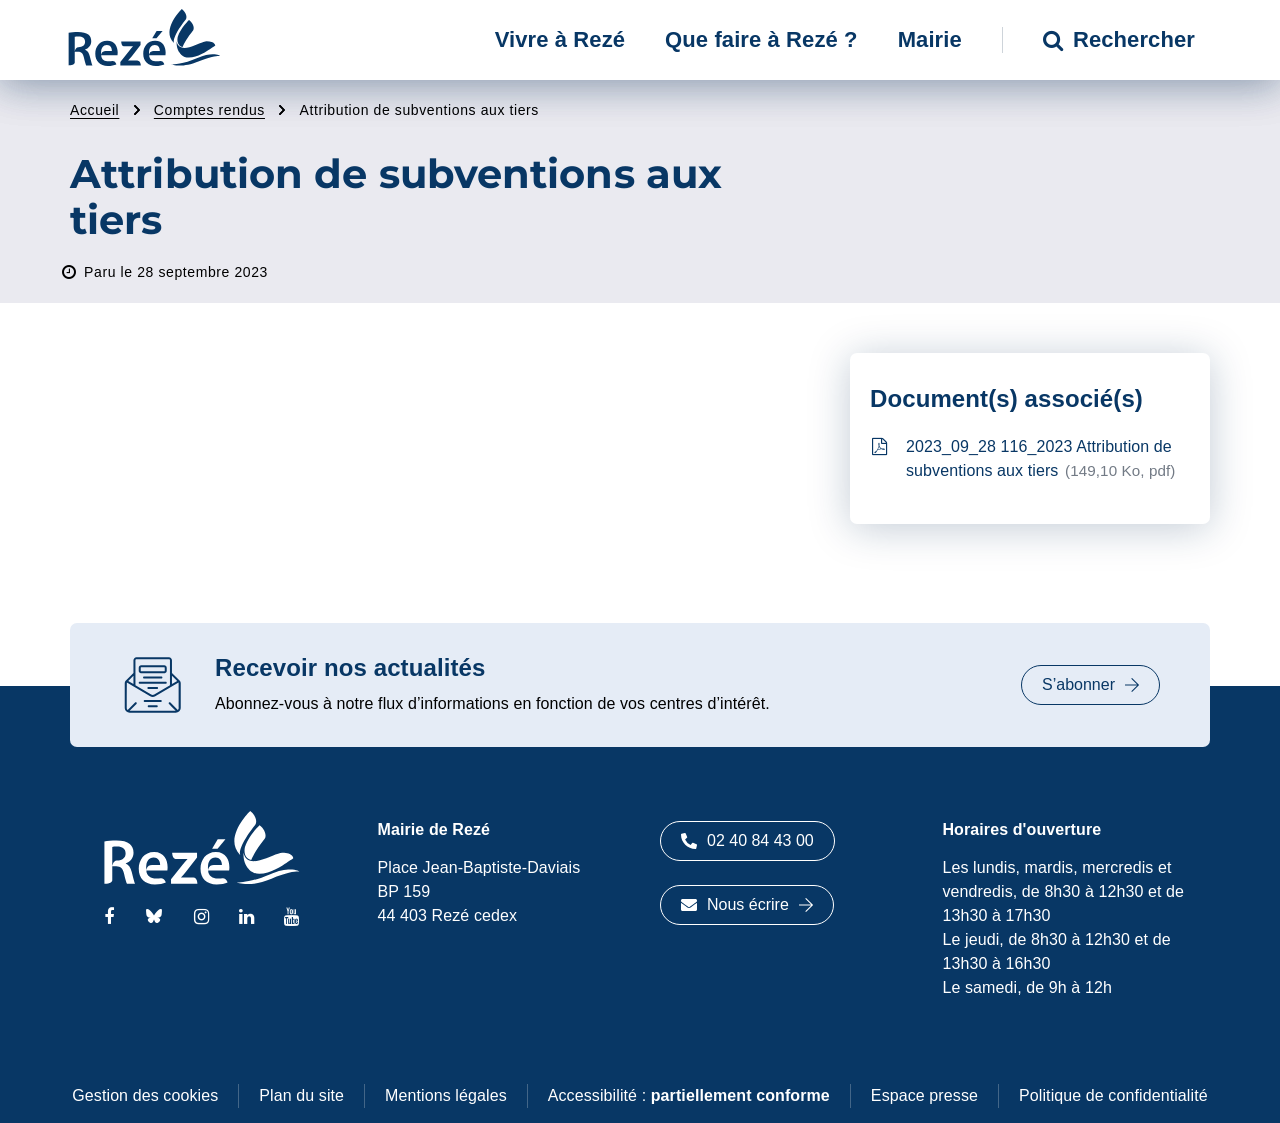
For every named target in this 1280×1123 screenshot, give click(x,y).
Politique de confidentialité (1113, 1095)
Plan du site (301, 1095)
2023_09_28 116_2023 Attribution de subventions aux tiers (1024, 458)
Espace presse (924, 1095)
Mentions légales (446, 1095)
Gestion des (145, 1095)
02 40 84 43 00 (747, 840)
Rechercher (1119, 39)
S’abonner (1090, 684)
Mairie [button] (930, 39)
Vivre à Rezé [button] (560, 39)
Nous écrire (747, 904)
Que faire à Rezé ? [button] (761, 39)
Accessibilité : (689, 1095)
